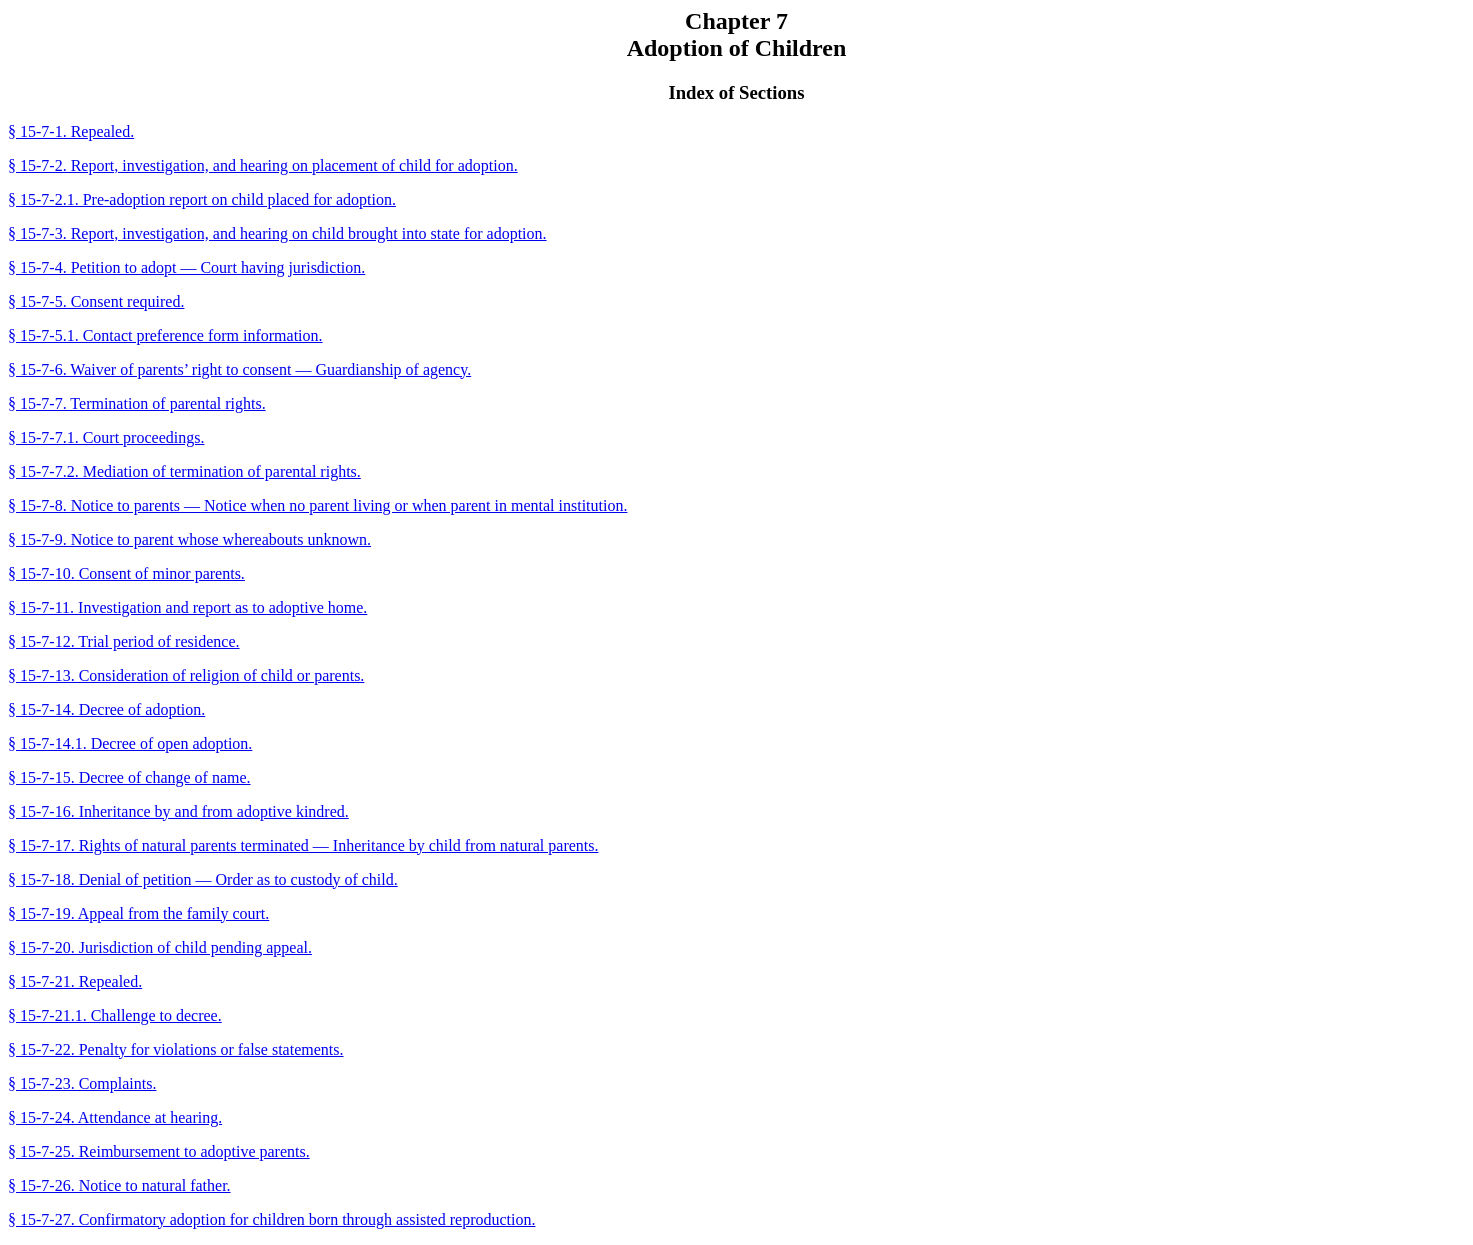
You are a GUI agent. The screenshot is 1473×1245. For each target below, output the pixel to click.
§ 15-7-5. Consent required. (96, 301)
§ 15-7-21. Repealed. (75, 981)
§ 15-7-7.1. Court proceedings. (106, 437)
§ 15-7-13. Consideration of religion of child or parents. (186, 675)
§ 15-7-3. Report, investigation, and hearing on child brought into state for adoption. (277, 233)
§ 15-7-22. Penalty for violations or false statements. (175, 1049)
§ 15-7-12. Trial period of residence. (124, 641)
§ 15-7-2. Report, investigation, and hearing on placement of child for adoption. (263, 165)
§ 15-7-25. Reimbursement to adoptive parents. (159, 1151)
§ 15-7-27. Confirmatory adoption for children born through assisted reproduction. (271, 1219)
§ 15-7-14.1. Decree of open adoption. (130, 743)
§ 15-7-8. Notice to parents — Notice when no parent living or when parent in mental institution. (317, 505)
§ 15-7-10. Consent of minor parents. (126, 573)
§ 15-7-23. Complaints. (82, 1083)
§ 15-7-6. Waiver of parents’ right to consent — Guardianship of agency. (239, 369)
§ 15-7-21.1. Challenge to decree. (115, 1015)
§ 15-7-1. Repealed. (71, 131)
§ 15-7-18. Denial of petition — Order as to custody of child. (203, 879)
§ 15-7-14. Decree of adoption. (106, 709)
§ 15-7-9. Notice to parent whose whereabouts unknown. (189, 539)
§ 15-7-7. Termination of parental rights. (137, 403)
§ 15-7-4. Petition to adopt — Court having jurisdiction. (186, 267)
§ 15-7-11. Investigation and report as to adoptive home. (187, 607)
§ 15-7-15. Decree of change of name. (129, 777)
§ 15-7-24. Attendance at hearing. (115, 1117)
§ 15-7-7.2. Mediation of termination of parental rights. (184, 471)
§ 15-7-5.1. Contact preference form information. (165, 335)
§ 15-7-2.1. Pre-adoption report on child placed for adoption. (202, 199)
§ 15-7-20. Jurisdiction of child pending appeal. (160, 947)
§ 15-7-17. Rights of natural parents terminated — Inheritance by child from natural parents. (303, 845)
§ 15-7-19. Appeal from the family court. (138, 913)
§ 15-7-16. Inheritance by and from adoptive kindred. (178, 811)
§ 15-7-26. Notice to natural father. (119, 1185)
